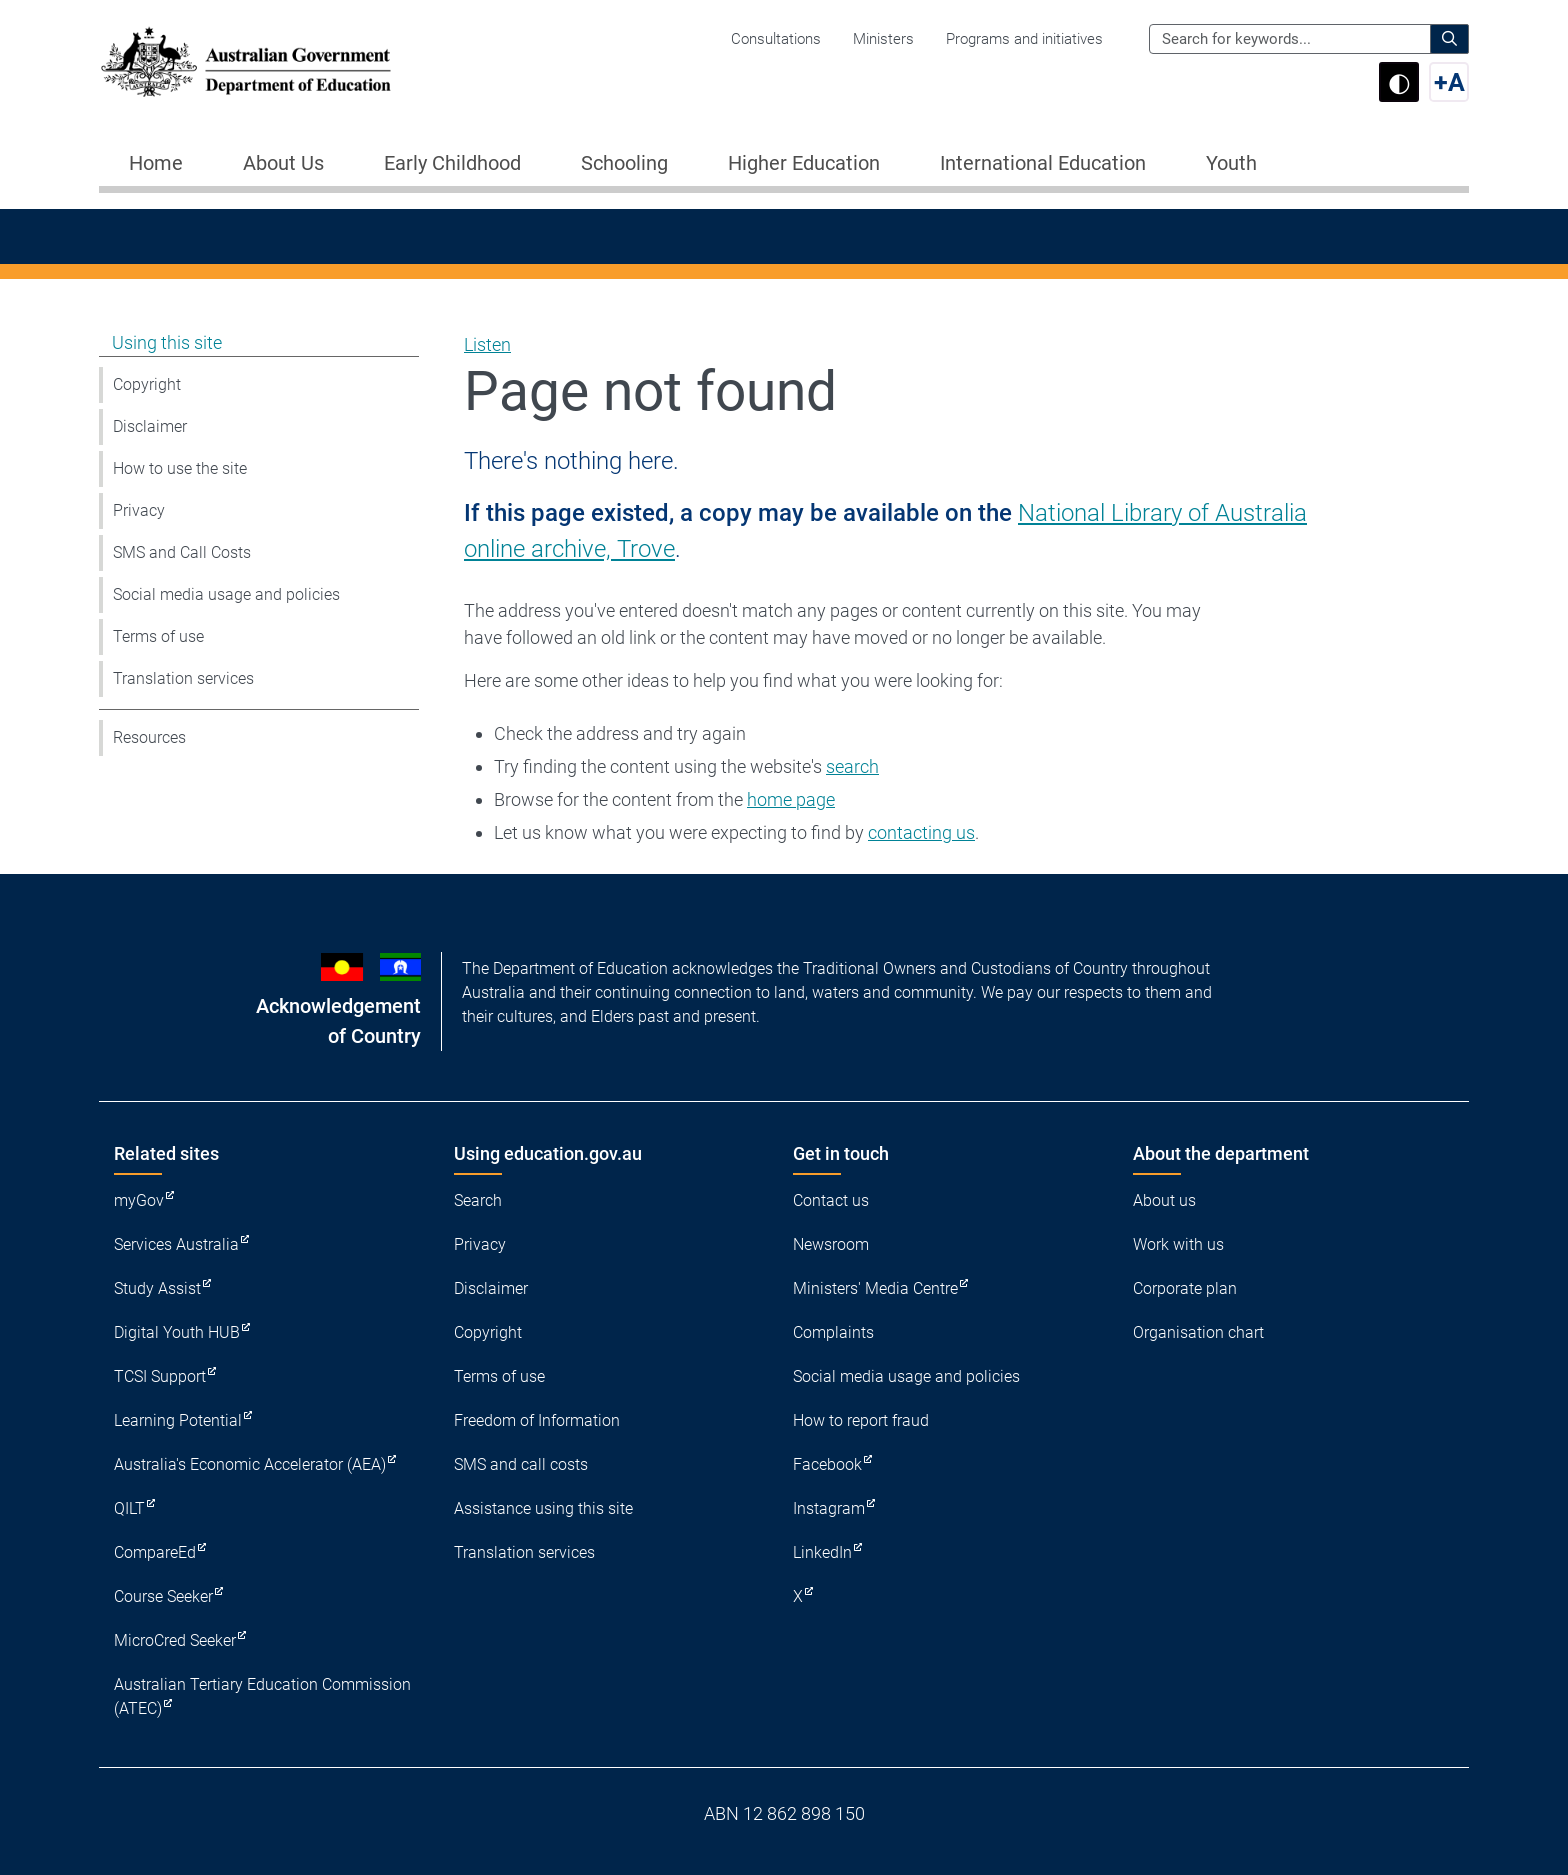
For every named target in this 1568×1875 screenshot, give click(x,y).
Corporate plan (1185, 1288)
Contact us (831, 1200)
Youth (1231, 163)
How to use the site (180, 468)
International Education (1043, 163)
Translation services (183, 678)
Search (478, 1200)
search (852, 766)
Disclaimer (150, 426)
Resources (149, 737)
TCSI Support (160, 1376)
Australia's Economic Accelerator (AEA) (250, 1464)
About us (1164, 1200)
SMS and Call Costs (182, 552)
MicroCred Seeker (175, 1640)
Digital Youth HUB (177, 1332)
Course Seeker (163, 1596)
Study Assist (157, 1288)
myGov (139, 1200)
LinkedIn (822, 1552)
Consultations (776, 39)
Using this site (167, 342)
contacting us (921, 832)
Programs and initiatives (1024, 39)
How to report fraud (861, 1420)
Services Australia (176, 1244)
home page (791, 799)
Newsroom (831, 1244)
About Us (283, 163)
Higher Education (804, 163)
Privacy (139, 510)
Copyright (147, 384)
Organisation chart (1198, 1332)
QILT (129, 1508)
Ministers (883, 39)
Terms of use (158, 636)
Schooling (624, 163)
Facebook (827, 1464)
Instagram (829, 1508)
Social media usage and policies (226, 594)
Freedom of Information (537, 1420)
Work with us (1178, 1244)
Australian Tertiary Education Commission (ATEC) (262, 1696)
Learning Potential (178, 1420)
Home (156, 163)
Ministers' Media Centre (875, 1288)
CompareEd (155, 1552)
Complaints (833, 1332)
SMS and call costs (521, 1464)
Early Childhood (452, 163)
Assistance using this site (543, 1508)
